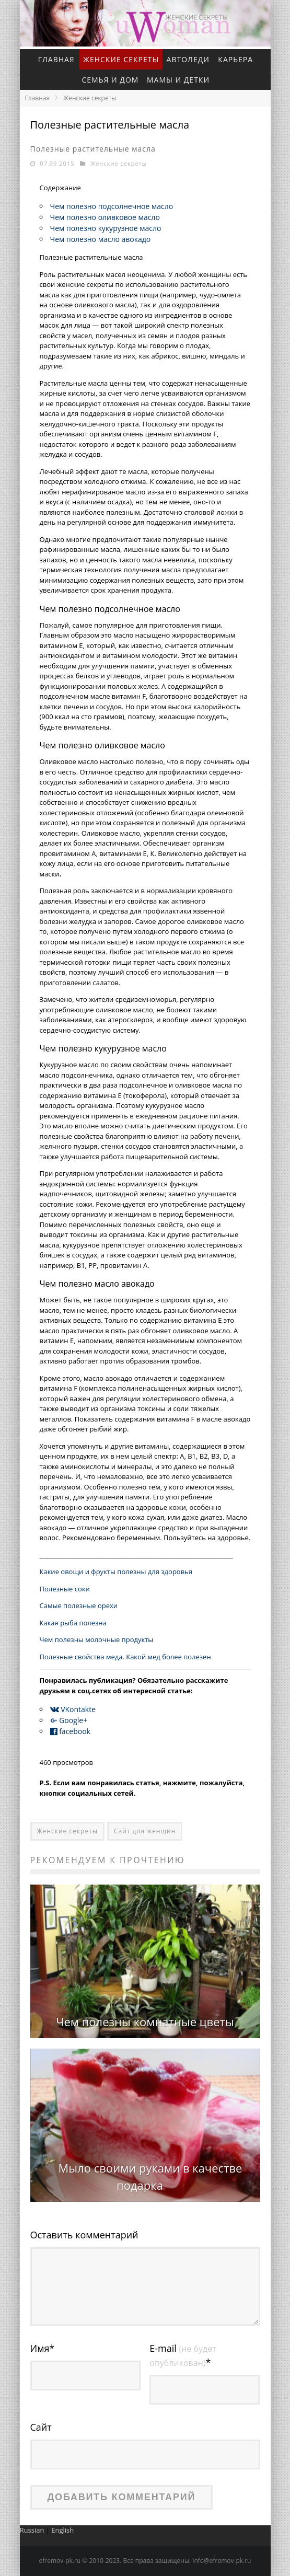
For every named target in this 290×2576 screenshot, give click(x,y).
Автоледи (188, 59)
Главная (56, 59)
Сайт (41, 2427)
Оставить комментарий (84, 2234)
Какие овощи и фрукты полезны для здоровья (116, 1571)
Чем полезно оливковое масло (105, 217)
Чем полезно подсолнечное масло (111, 206)
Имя (42, 2348)
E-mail (182, 2355)
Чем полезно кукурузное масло (105, 228)
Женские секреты (121, 59)
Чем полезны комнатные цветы (145, 2021)
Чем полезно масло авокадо (100, 239)
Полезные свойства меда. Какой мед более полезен (125, 1656)
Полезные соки (65, 1588)
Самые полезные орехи (79, 1605)
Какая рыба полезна (73, 1622)
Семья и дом (110, 80)
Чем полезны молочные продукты (97, 1639)
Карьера (235, 59)
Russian (32, 2530)
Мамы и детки (178, 80)
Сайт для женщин (145, 1831)
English (62, 2530)
